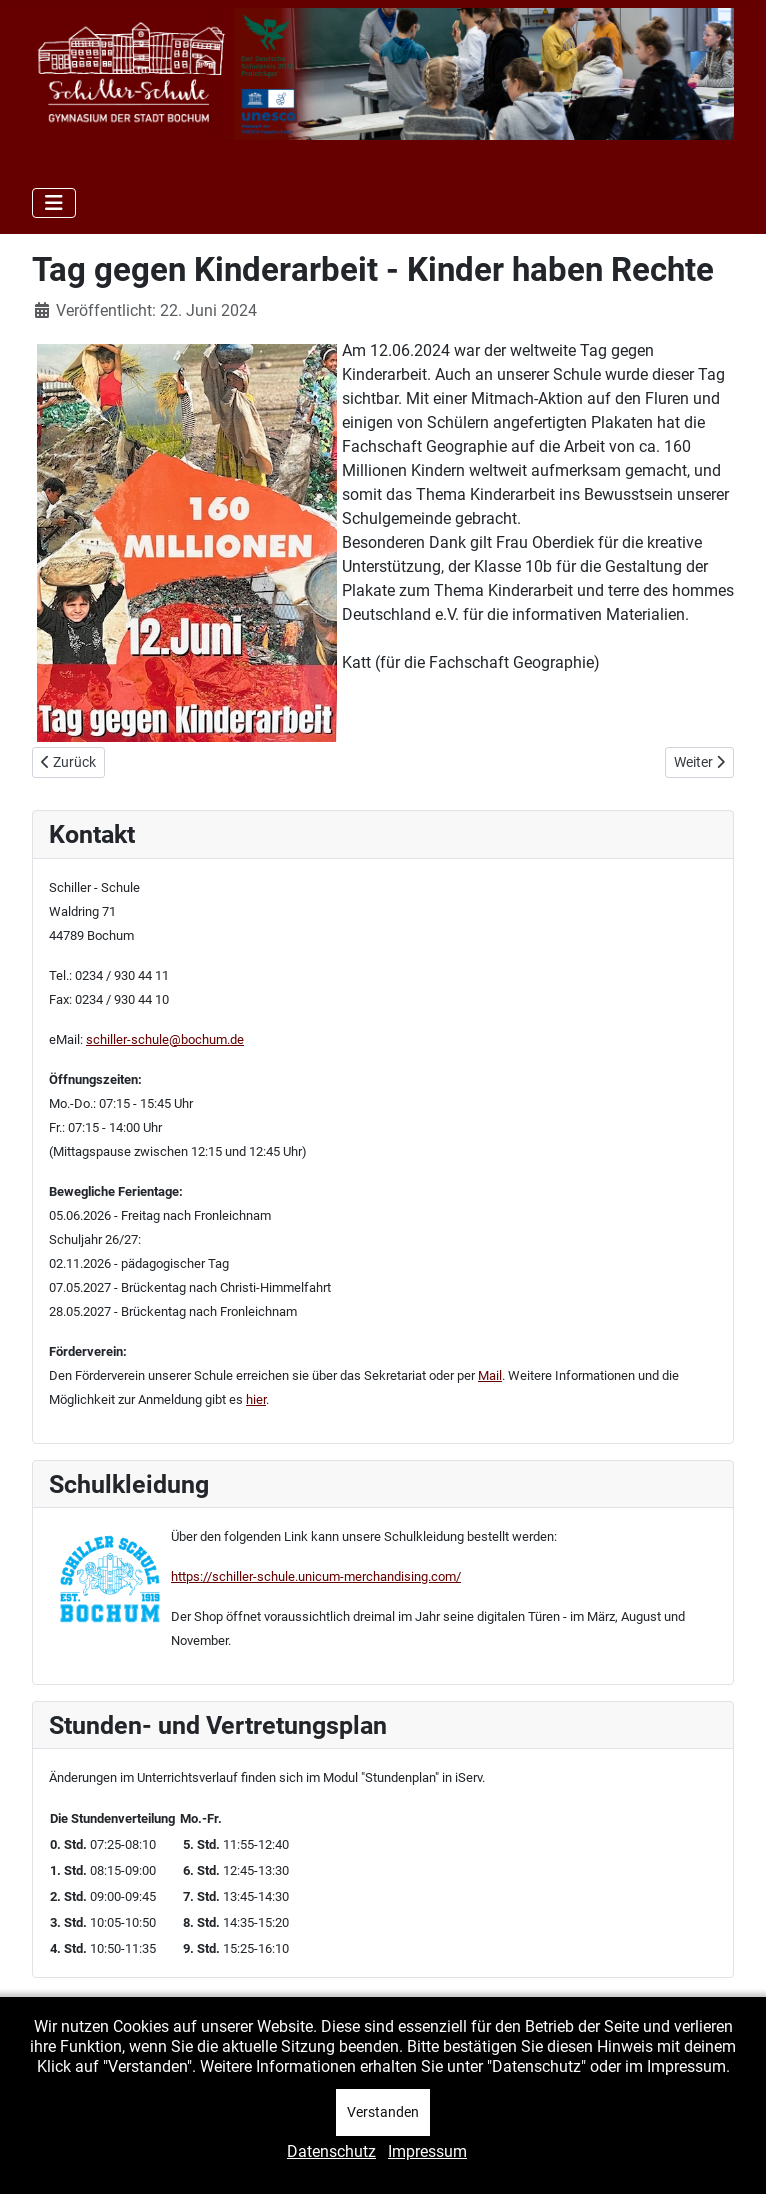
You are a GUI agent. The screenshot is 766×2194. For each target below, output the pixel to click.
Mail (490, 1375)
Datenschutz (331, 2151)
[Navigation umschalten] (54, 203)
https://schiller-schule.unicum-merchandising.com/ (316, 1576)
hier (256, 1399)
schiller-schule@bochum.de (165, 1039)
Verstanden (383, 2112)
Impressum (427, 2151)
